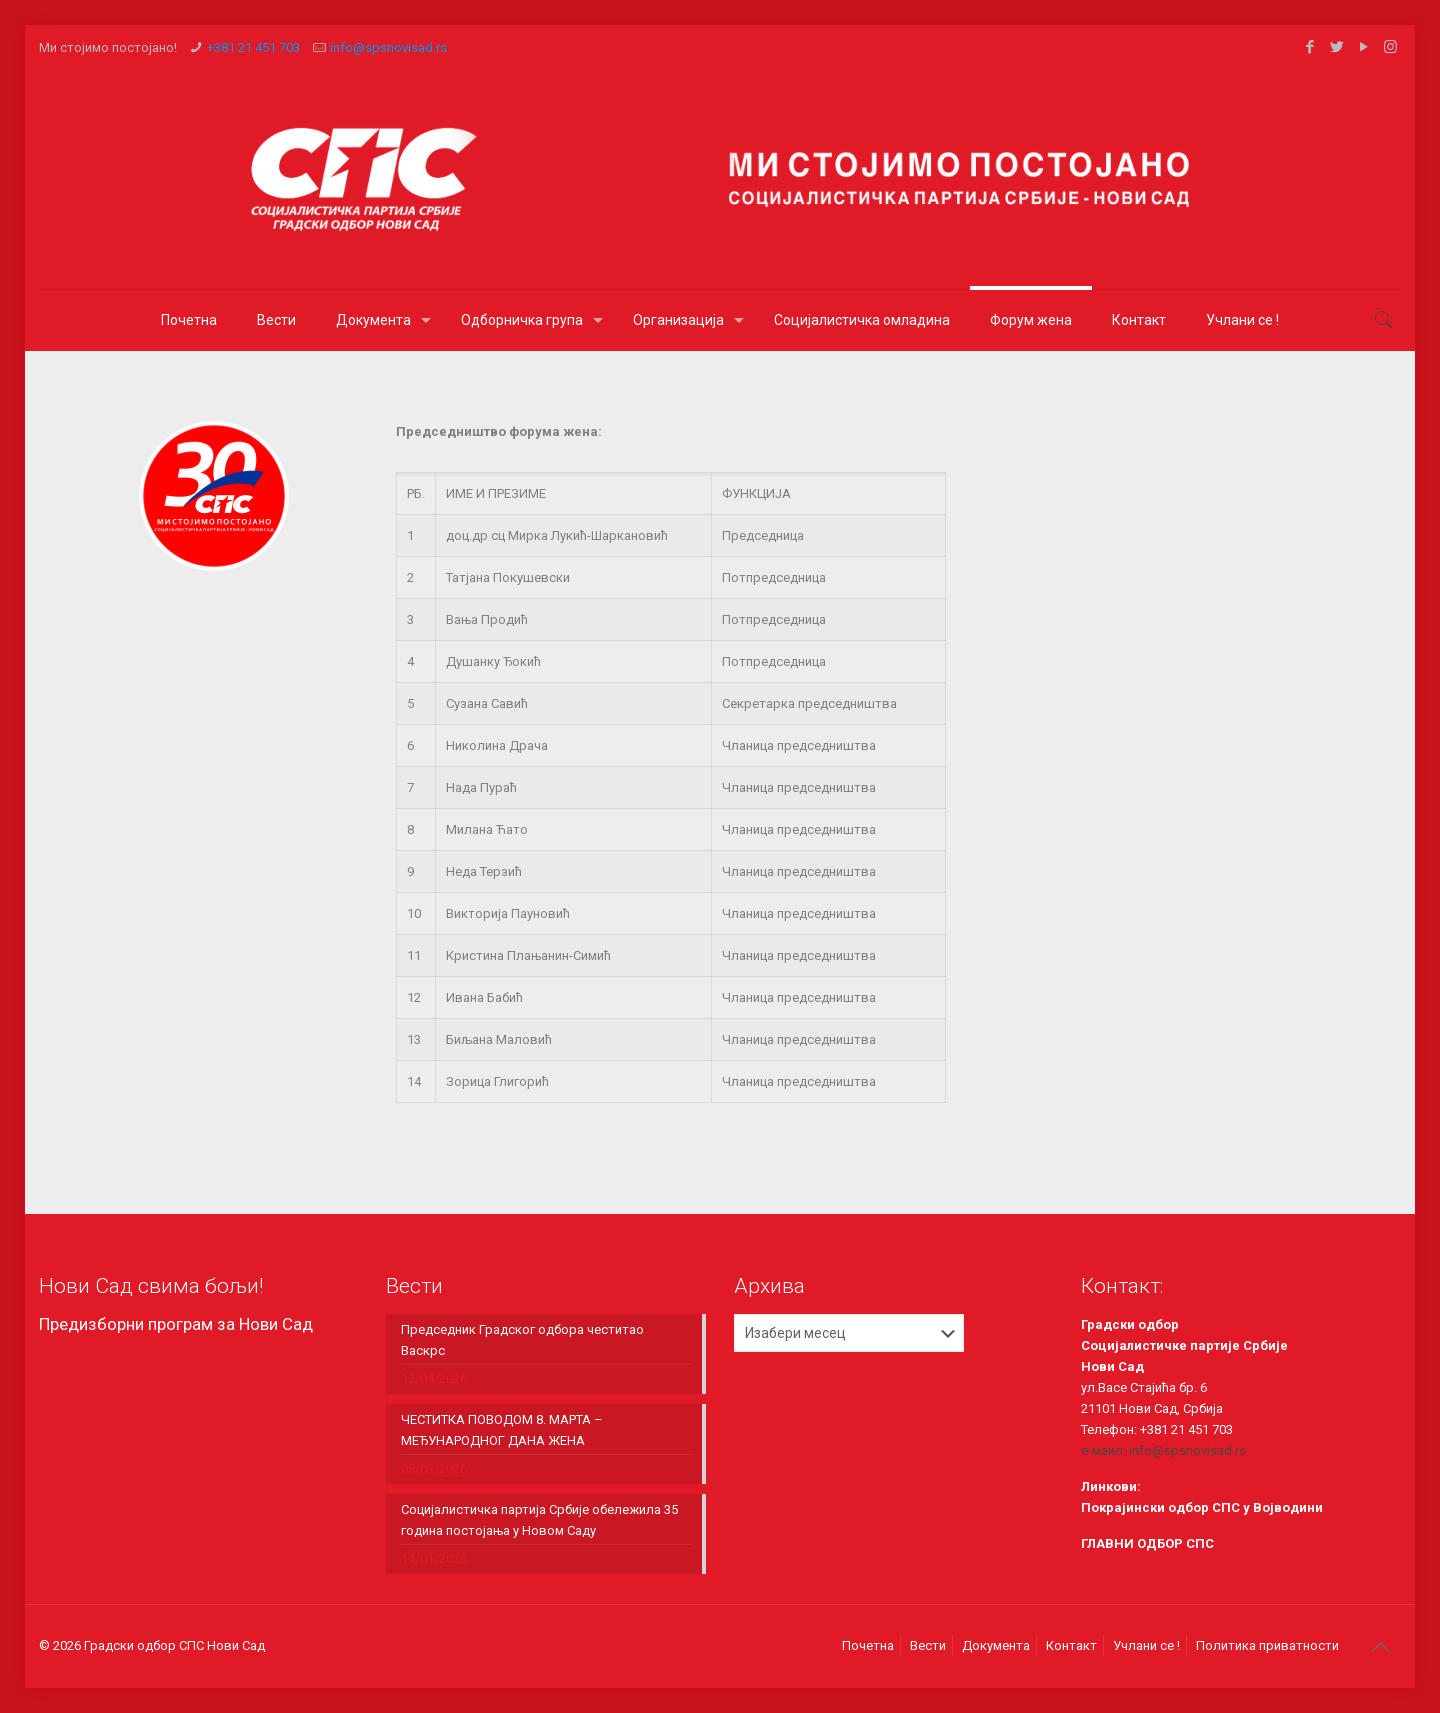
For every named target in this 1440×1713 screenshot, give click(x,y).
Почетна (868, 1645)
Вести (928, 1645)
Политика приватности (1267, 1645)
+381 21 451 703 (253, 47)
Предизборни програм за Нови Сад (176, 1324)
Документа (996, 1645)
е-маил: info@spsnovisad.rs (1163, 1450)
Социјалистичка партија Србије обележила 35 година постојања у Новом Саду (539, 1520)
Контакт (1071, 1645)
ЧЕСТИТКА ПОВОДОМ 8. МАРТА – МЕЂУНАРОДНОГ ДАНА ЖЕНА (502, 1430)
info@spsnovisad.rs (388, 47)
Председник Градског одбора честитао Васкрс (522, 1340)
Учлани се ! (1146, 1645)
